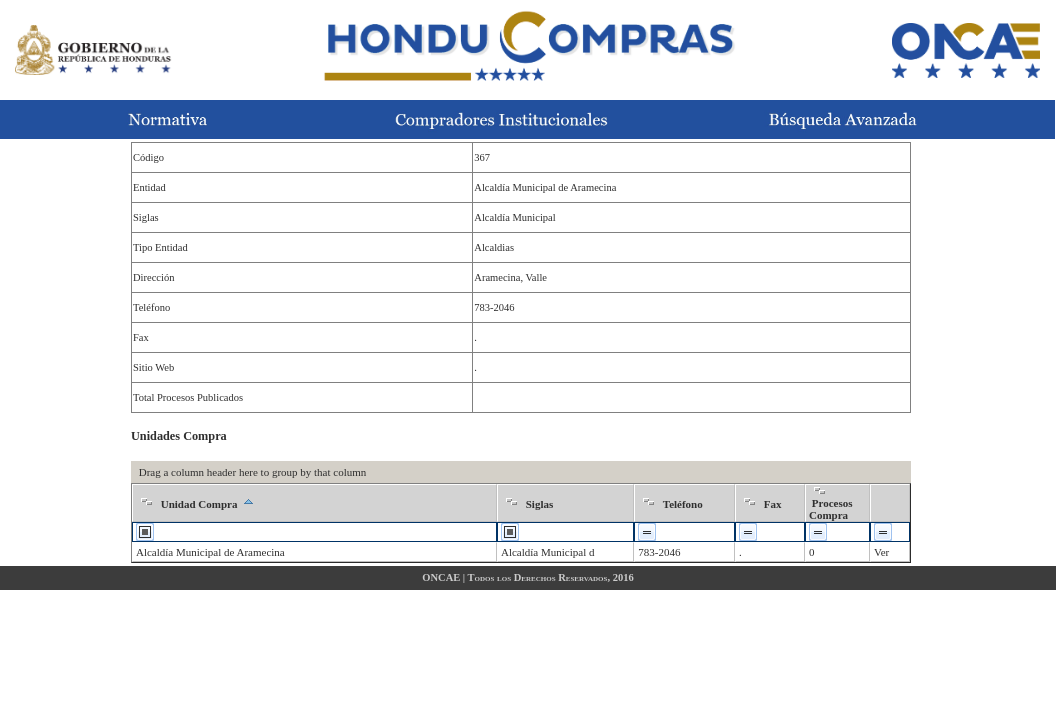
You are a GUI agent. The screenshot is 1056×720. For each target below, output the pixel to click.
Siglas (540, 504)
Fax (773, 504)
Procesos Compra (830, 509)
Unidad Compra (199, 504)
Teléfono (683, 504)
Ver (881, 552)
